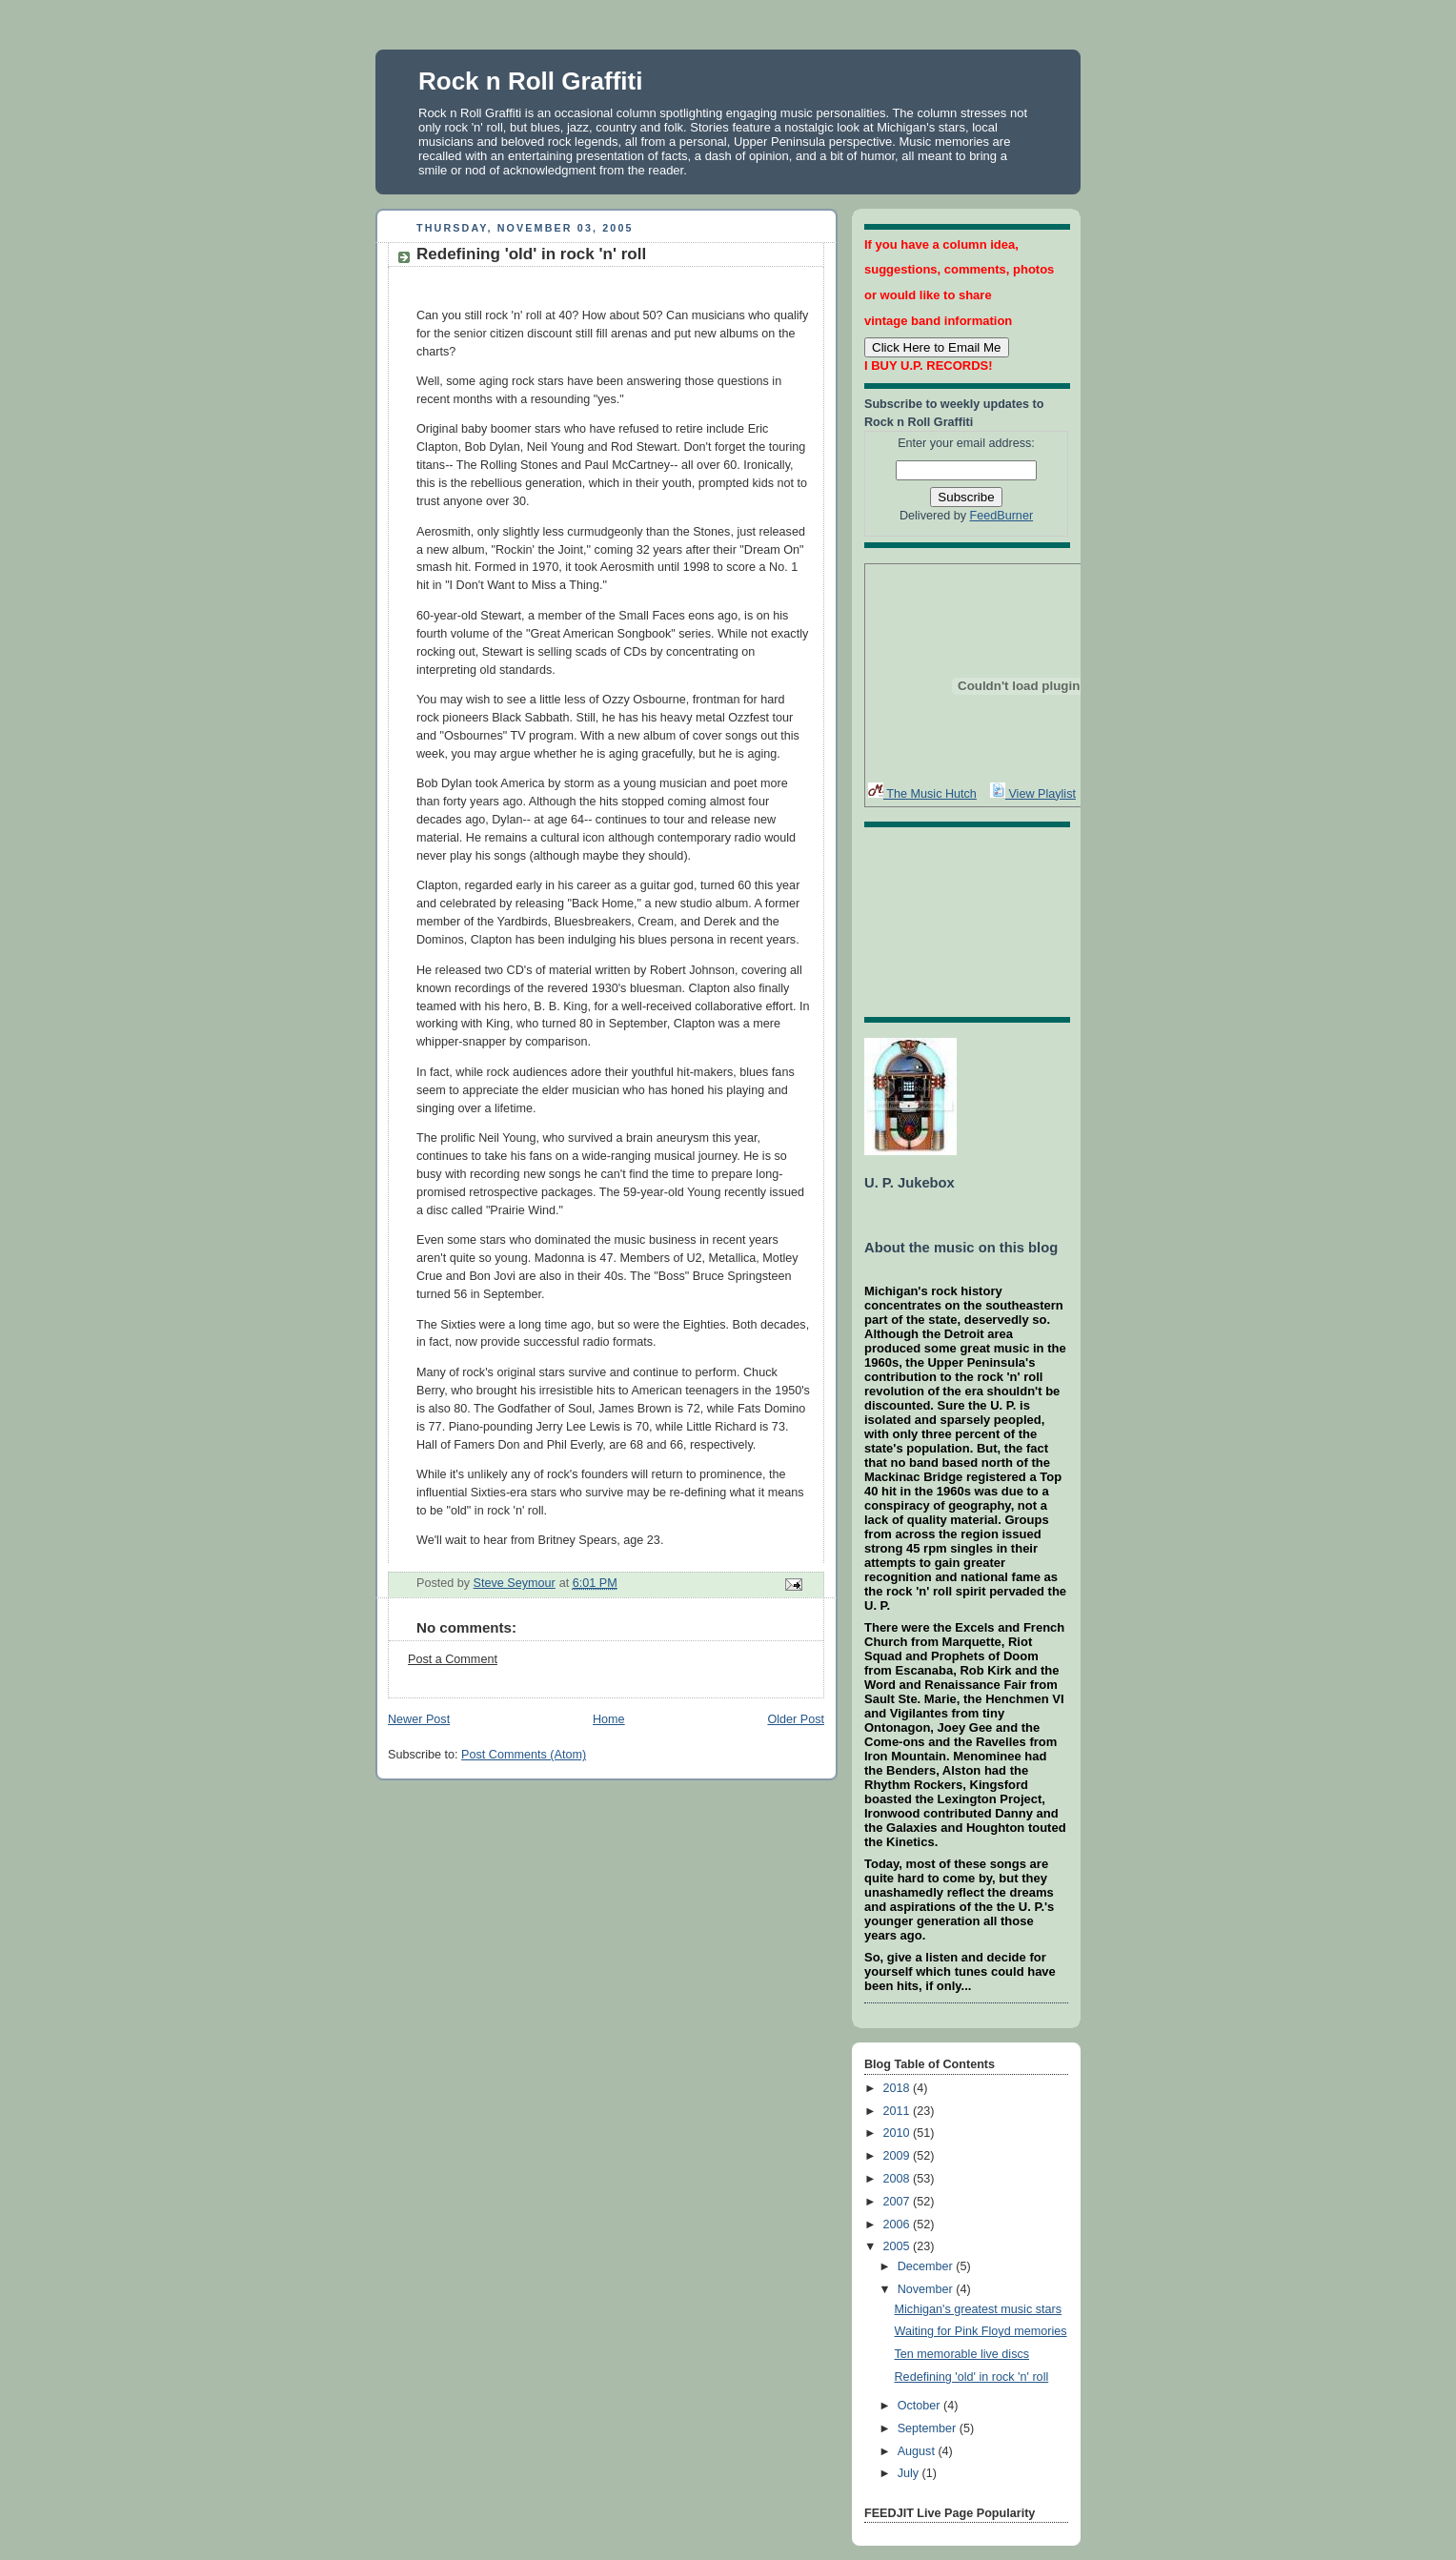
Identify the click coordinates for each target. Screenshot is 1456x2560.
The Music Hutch (922, 794)
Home (609, 1719)
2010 (898, 2133)
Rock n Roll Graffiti (530, 81)
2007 (898, 2201)
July (910, 2473)
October (920, 2405)
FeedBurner (1002, 515)
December (927, 2266)
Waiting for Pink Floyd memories (981, 2331)
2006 (898, 2224)
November (927, 2289)
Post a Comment (452, 1659)
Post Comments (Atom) (523, 1754)
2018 (898, 2088)
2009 (898, 2156)
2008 (898, 2178)
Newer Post (419, 1719)
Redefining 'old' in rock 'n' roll (972, 2377)
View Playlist (1033, 794)
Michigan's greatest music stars (978, 2309)
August (918, 2451)
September (929, 2428)
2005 (898, 2246)
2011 (898, 2111)
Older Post (795, 1719)
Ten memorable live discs (962, 2354)
